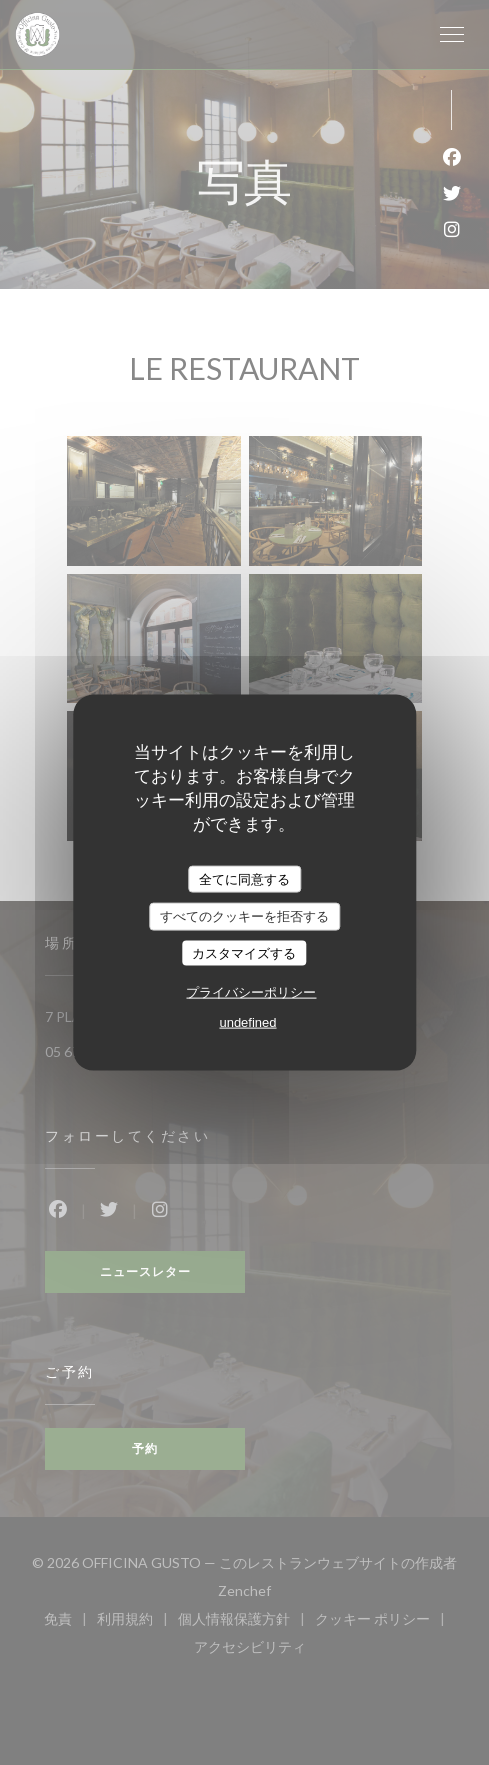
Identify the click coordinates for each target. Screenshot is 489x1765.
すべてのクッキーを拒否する (244, 916)
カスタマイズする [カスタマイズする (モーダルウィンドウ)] (244, 952)
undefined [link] (247, 1022)
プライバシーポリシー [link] (251, 992)
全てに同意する (244, 878)
